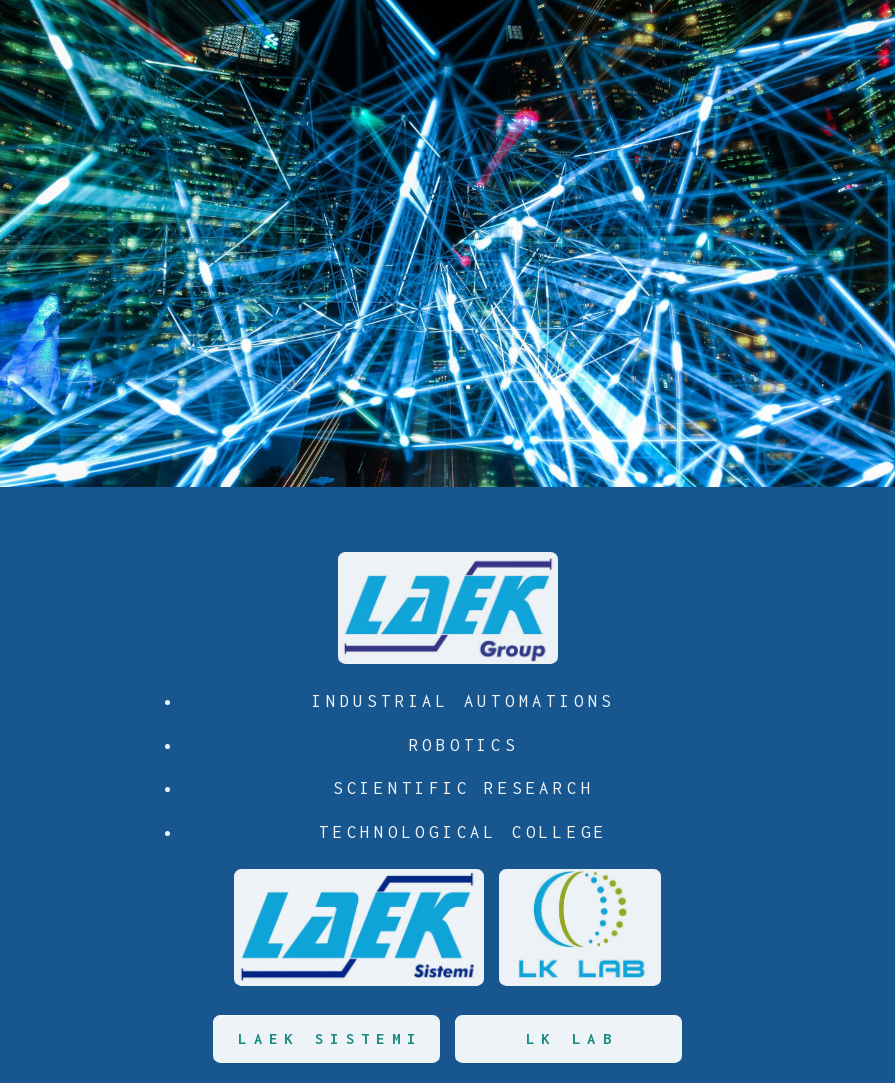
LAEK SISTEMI (330, 1038)
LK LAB (572, 1038)
